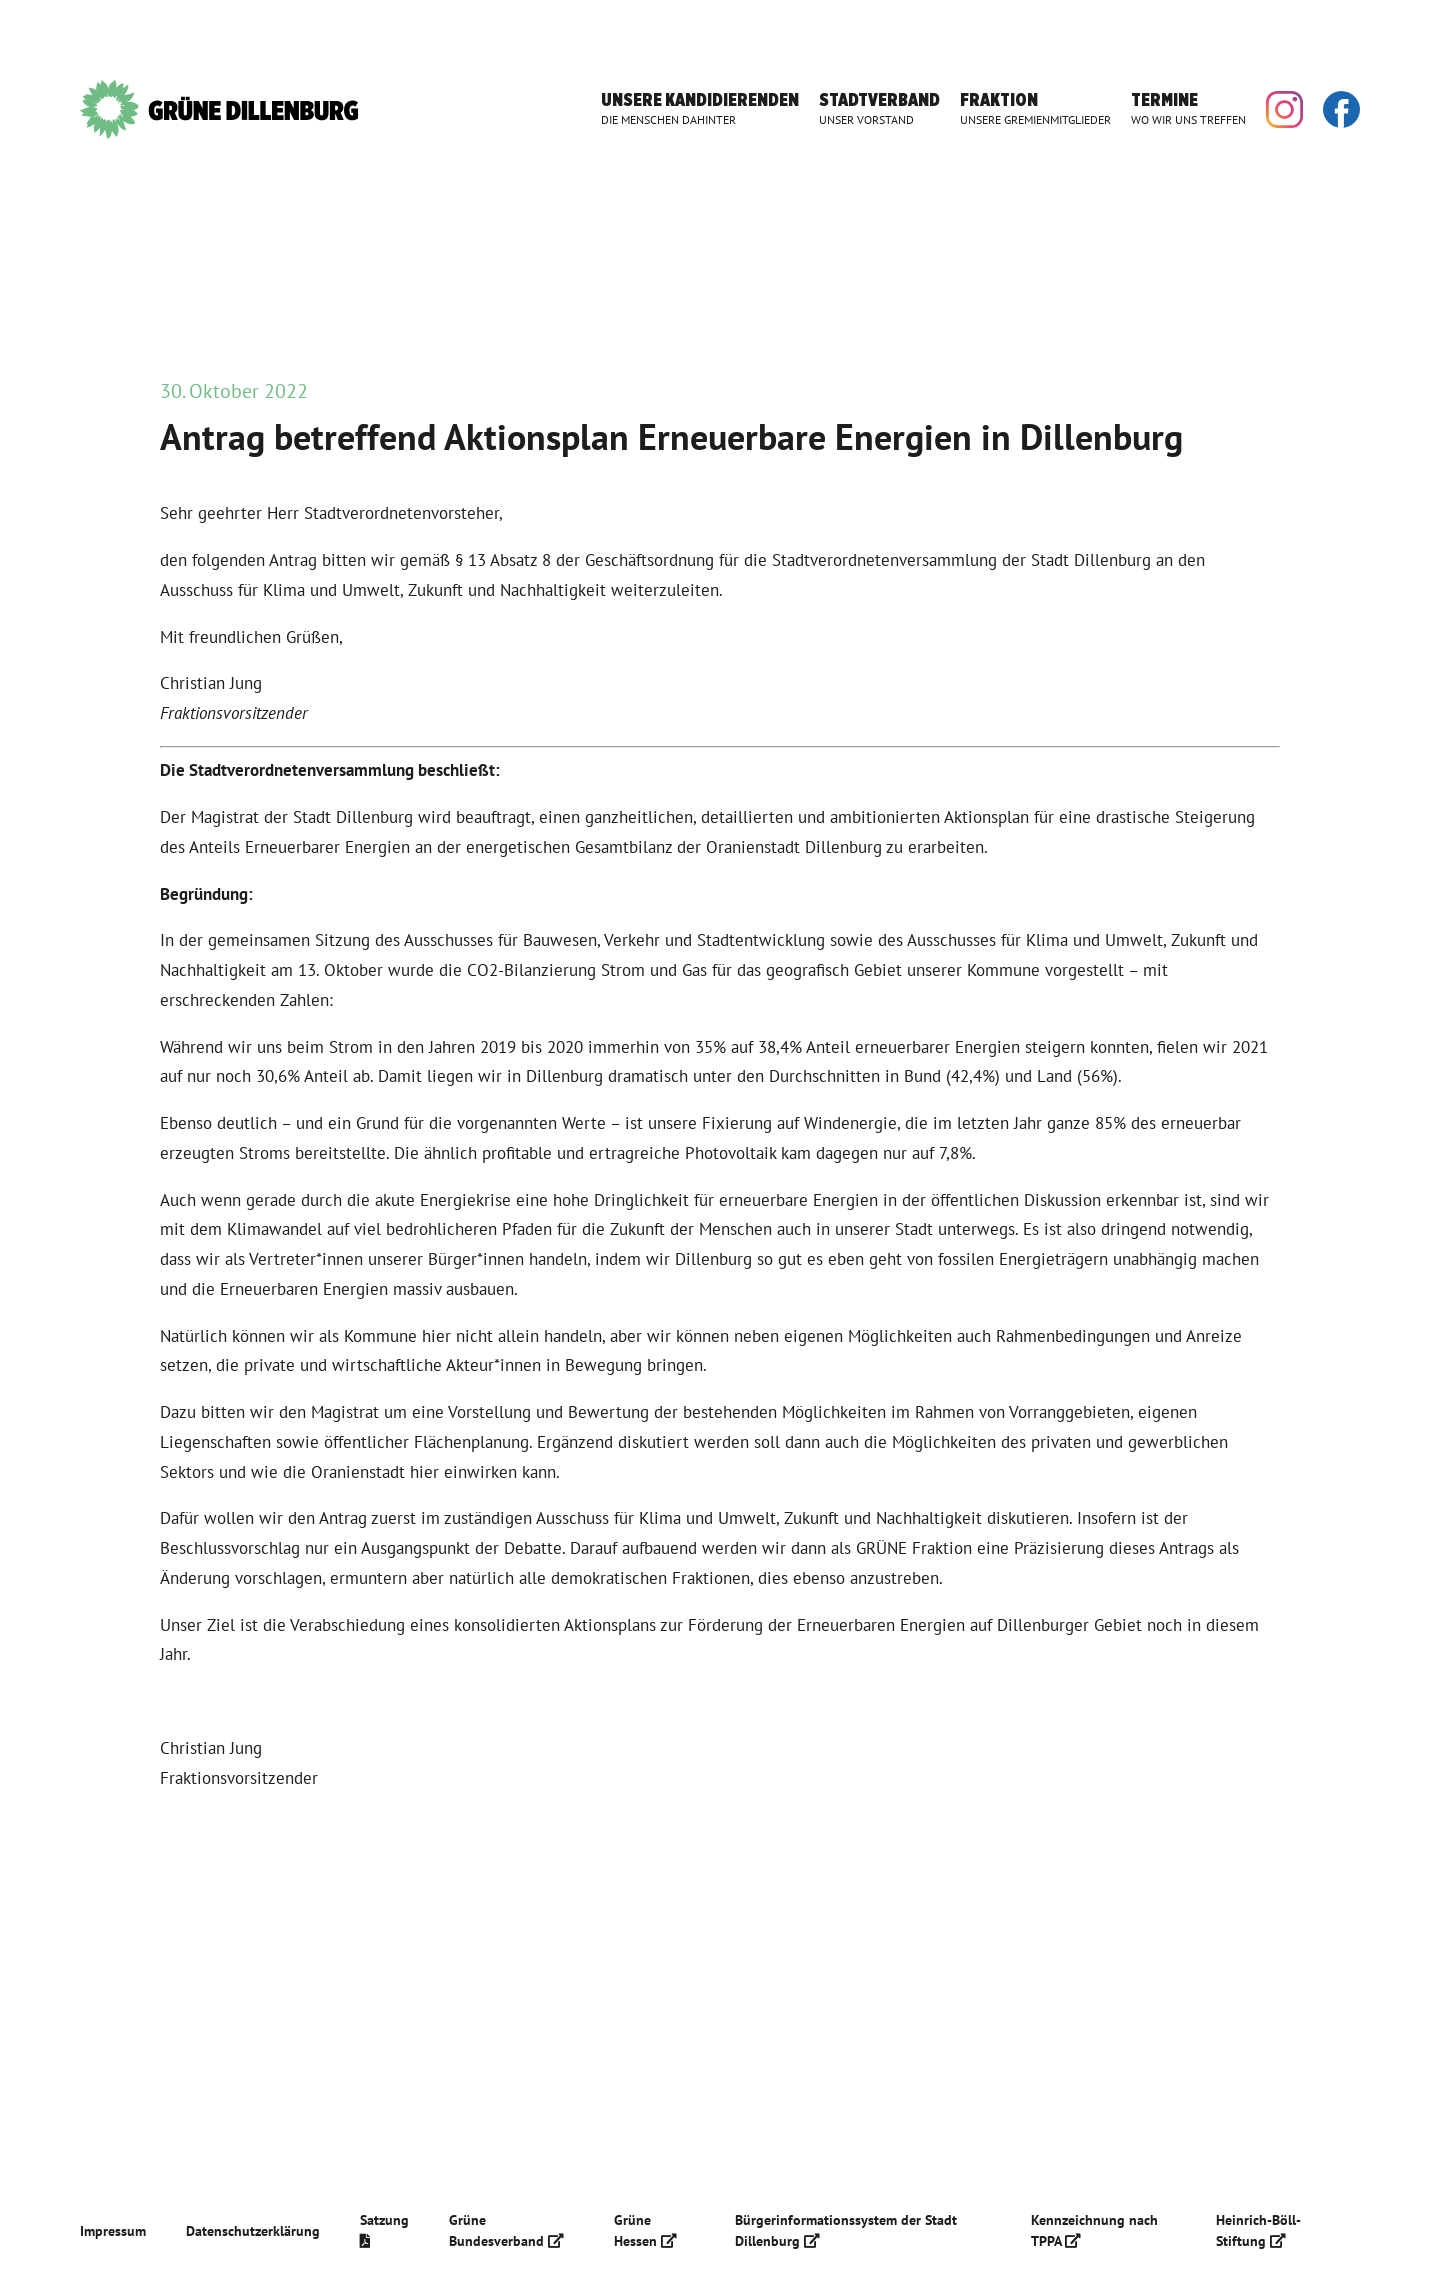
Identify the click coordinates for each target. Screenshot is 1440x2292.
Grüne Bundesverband (506, 2230)
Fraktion (1035, 108)
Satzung (384, 2229)
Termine (1188, 108)
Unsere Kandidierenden (700, 108)
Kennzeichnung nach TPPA (1094, 2230)
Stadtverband (879, 108)
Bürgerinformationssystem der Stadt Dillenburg (846, 2230)
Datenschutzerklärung (253, 2231)
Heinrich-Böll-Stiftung (1258, 2230)
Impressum (113, 2231)
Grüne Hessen (645, 2230)
